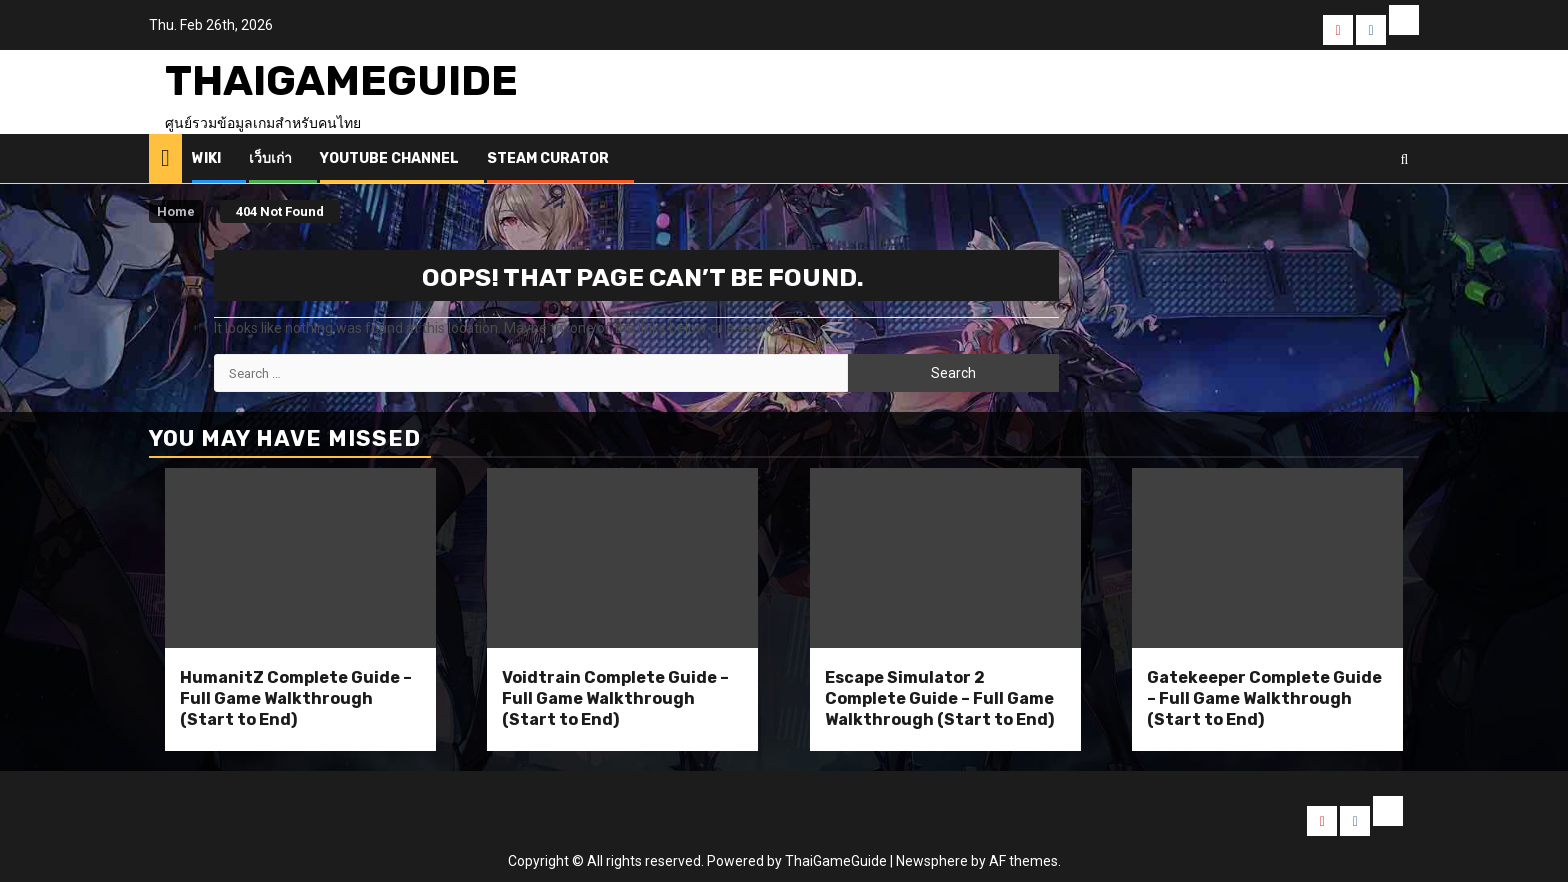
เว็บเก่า (270, 158)
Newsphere (932, 861)
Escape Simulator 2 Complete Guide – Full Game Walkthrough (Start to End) (939, 698)
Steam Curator (548, 158)
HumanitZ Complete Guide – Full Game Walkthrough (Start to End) (296, 698)
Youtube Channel (389, 158)
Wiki (206, 158)
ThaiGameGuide (341, 81)
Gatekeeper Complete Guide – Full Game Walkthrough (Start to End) (1264, 698)
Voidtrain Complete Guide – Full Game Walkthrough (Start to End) (615, 698)
